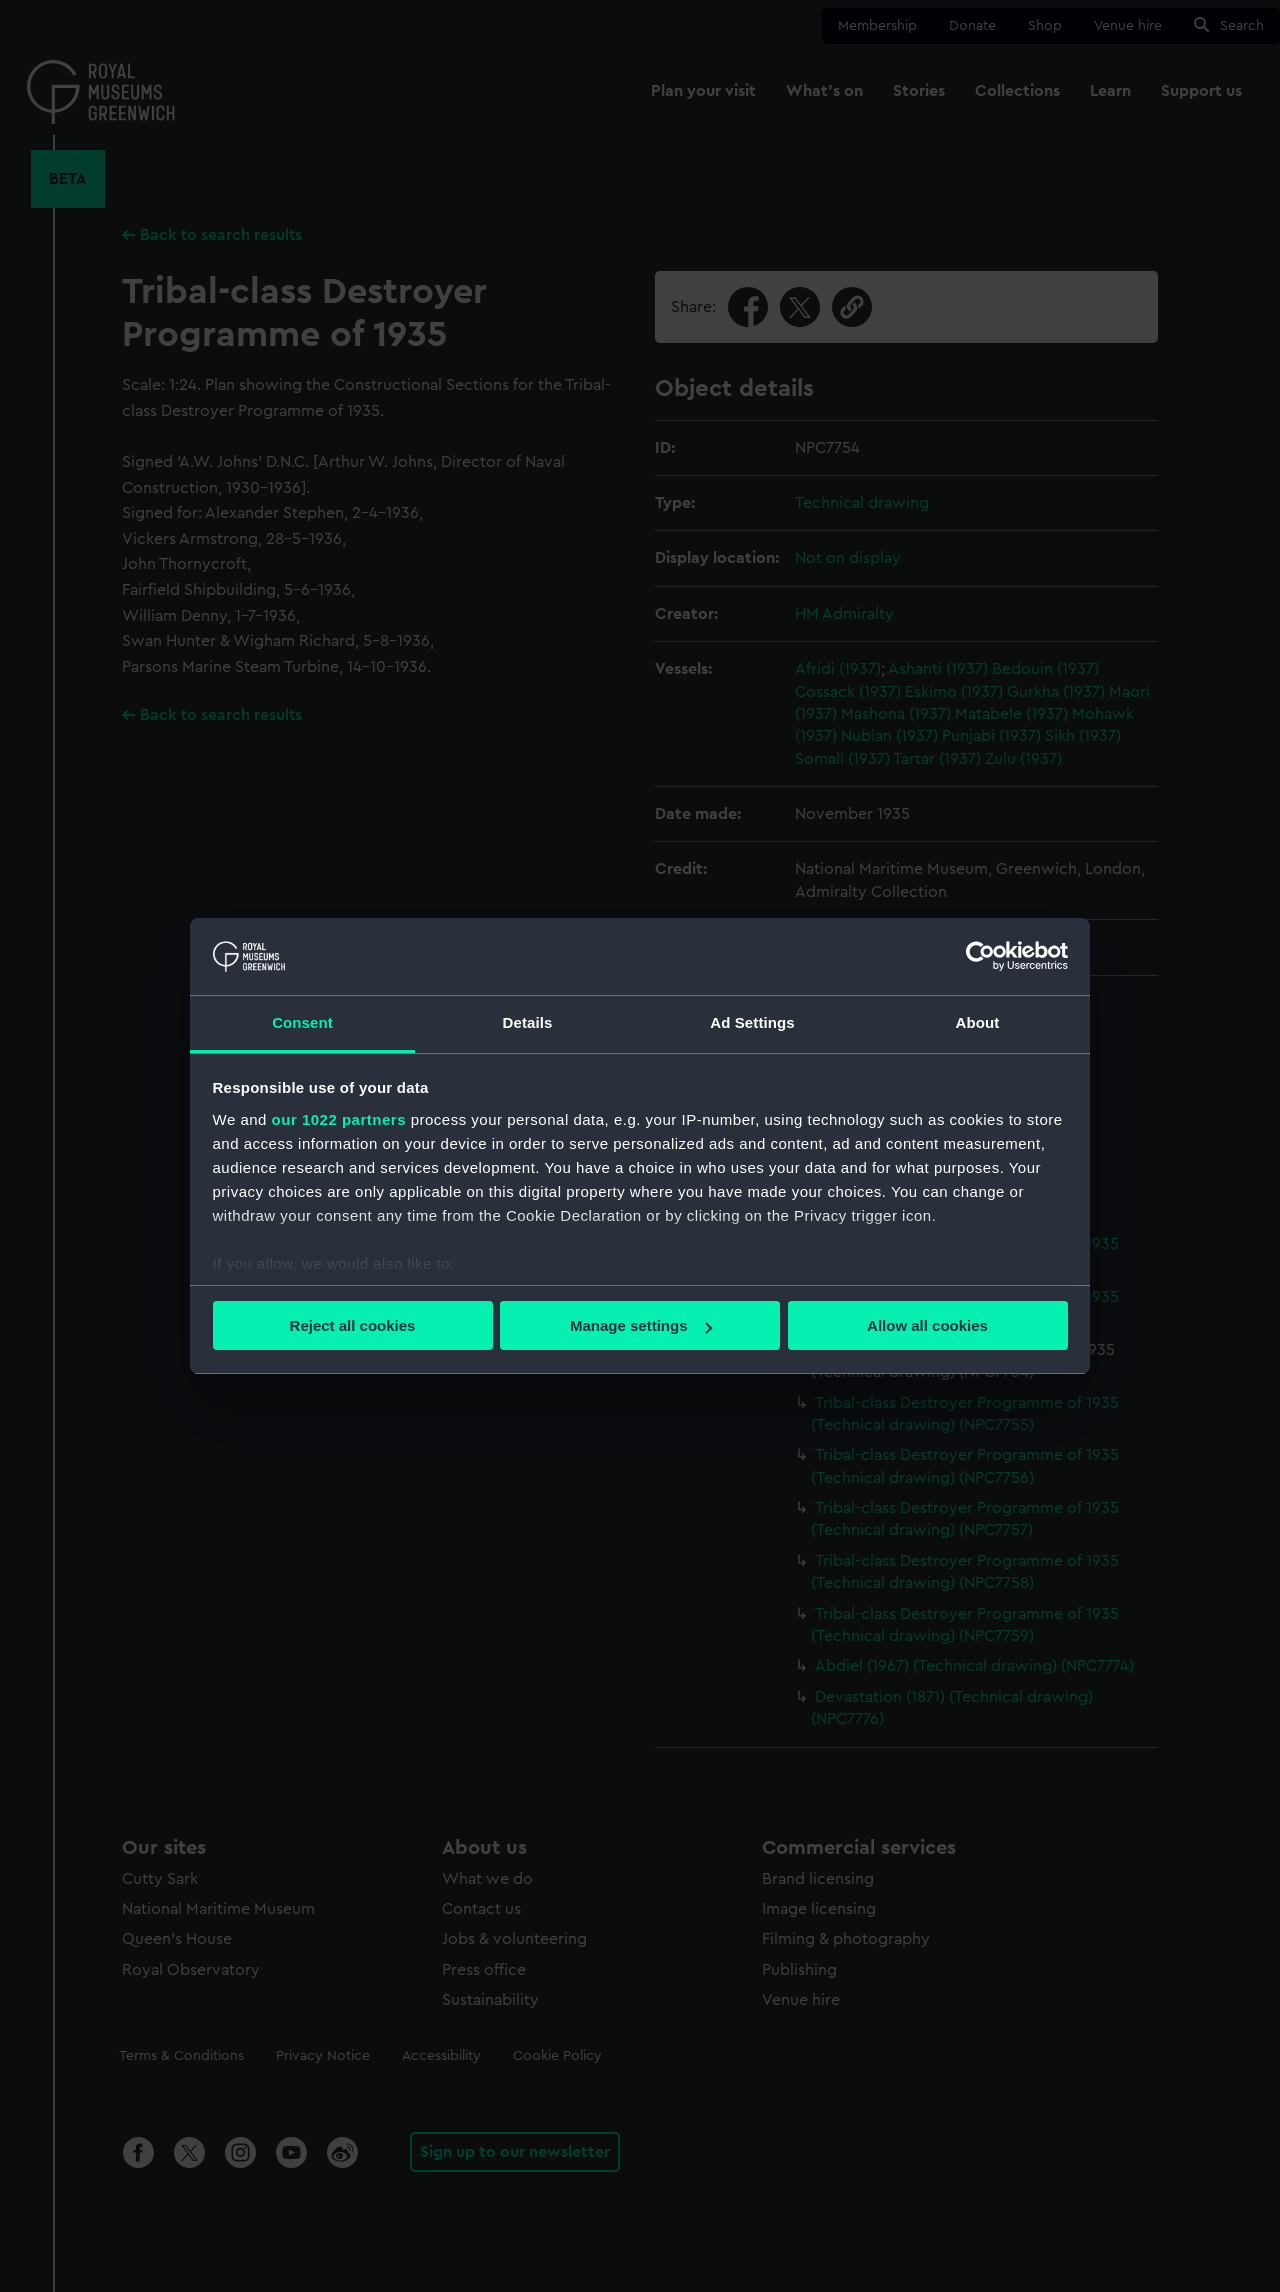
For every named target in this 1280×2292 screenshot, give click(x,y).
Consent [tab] (302, 1022)
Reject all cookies (353, 1325)
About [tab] (978, 1022)
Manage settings (641, 1325)
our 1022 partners (339, 1119)
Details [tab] (528, 1022)
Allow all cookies (927, 1325)
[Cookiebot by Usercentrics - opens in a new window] (980, 956)
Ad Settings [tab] (752, 1022)
